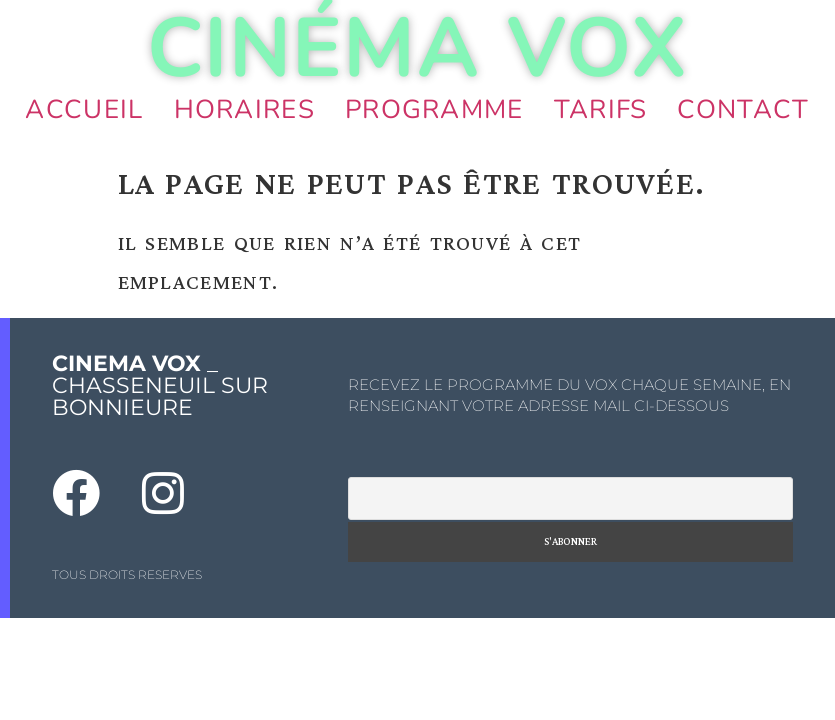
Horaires (244, 109)
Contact (743, 109)
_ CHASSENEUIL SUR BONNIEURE (160, 385)
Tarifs (601, 109)
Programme (434, 109)
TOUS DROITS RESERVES (127, 574)
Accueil (84, 109)
